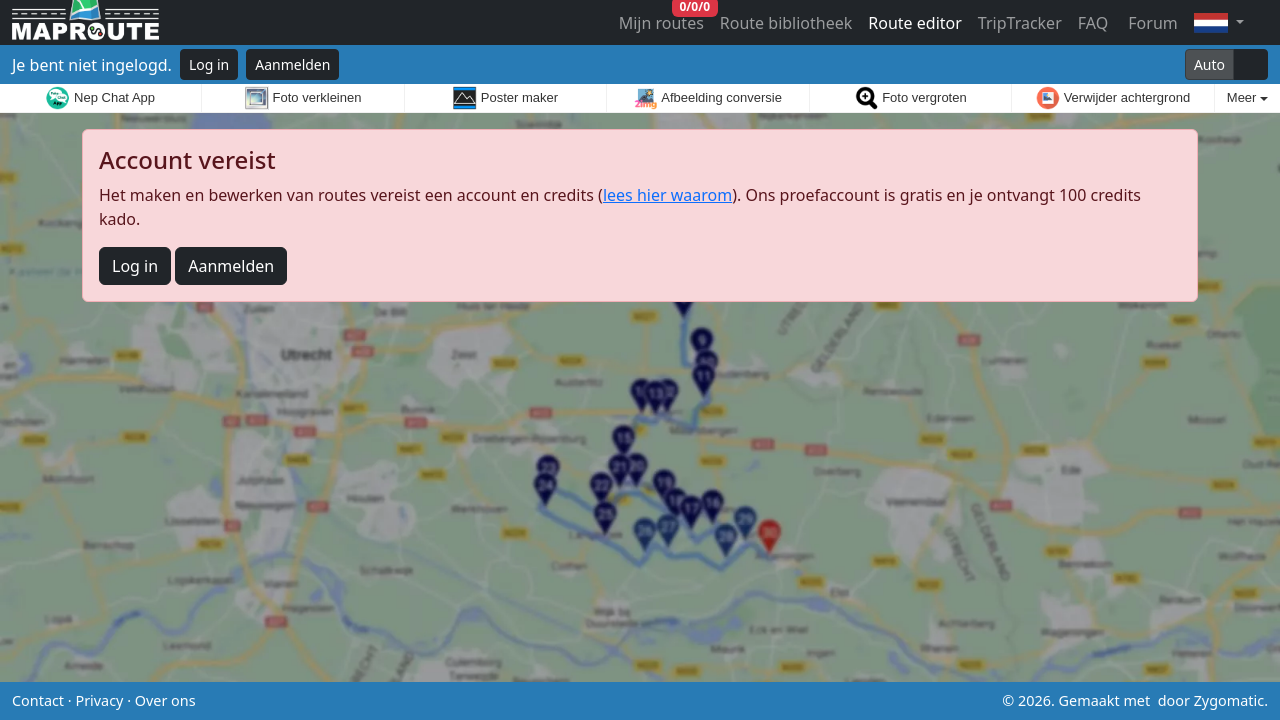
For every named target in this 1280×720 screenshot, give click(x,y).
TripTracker (1020, 23)
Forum (1151, 23)
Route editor (915, 23)
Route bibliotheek (786, 23)
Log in (209, 64)
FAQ (1093, 23)
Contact (38, 700)
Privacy (99, 700)
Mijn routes (663, 18)
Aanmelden (292, 64)
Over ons (165, 700)
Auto (1209, 64)
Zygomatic (1229, 700)
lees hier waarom (667, 195)
